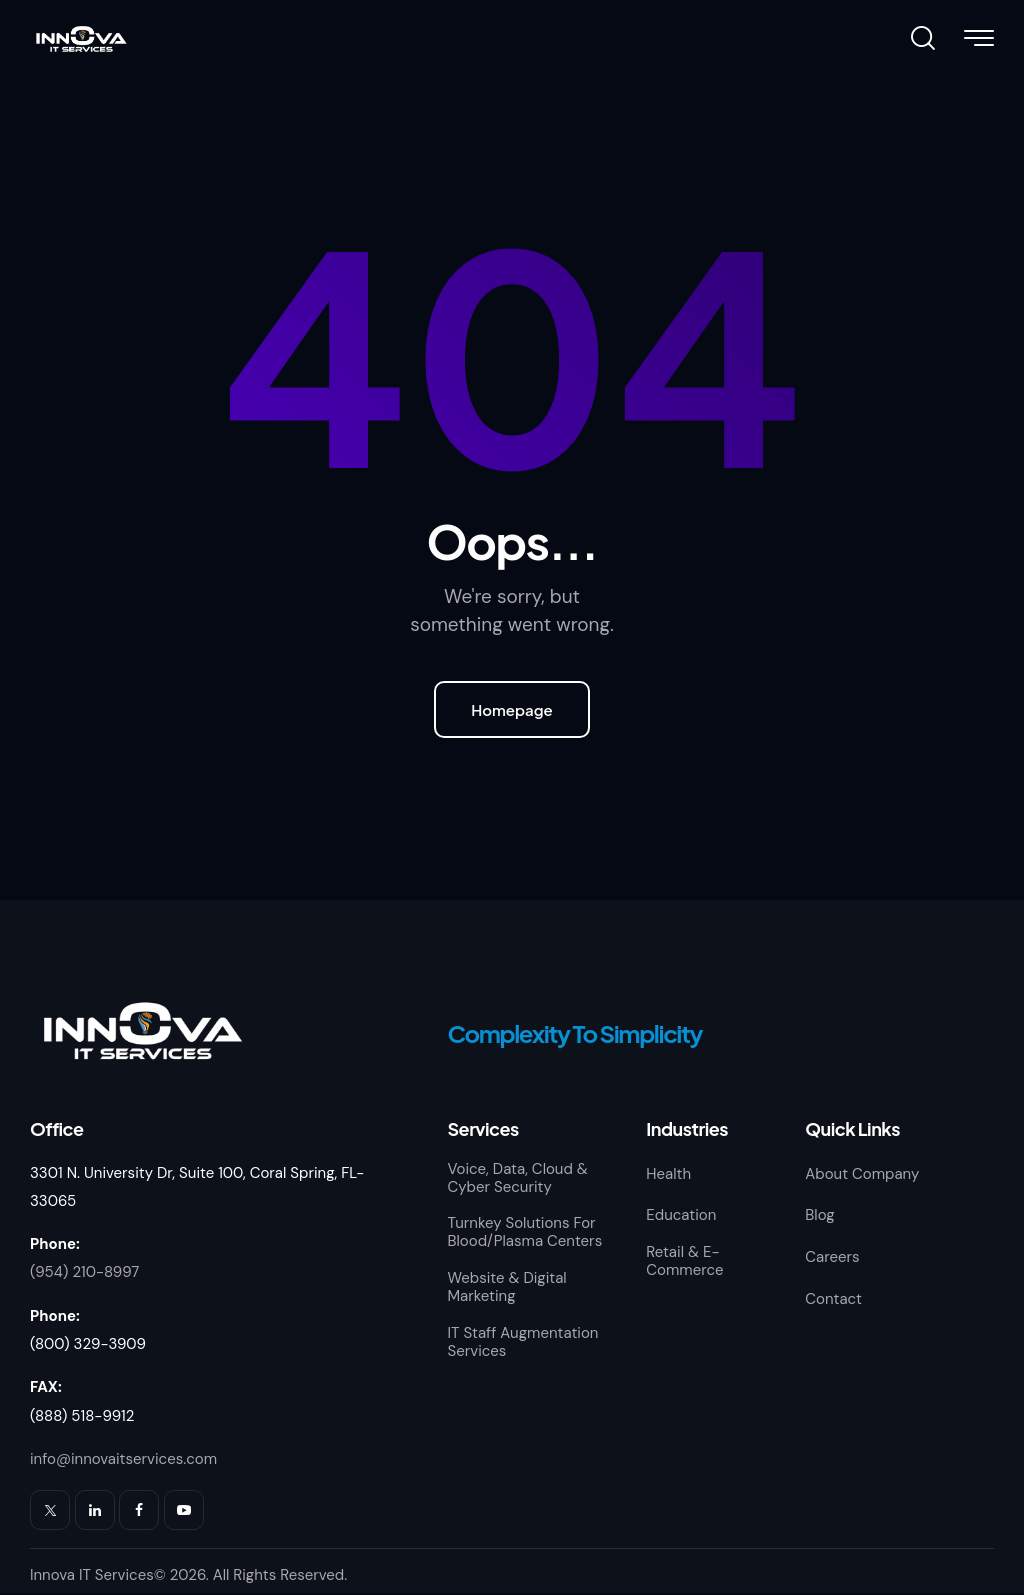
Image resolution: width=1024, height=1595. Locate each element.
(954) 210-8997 (84, 1273)
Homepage (512, 709)
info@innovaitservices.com (123, 1460)
